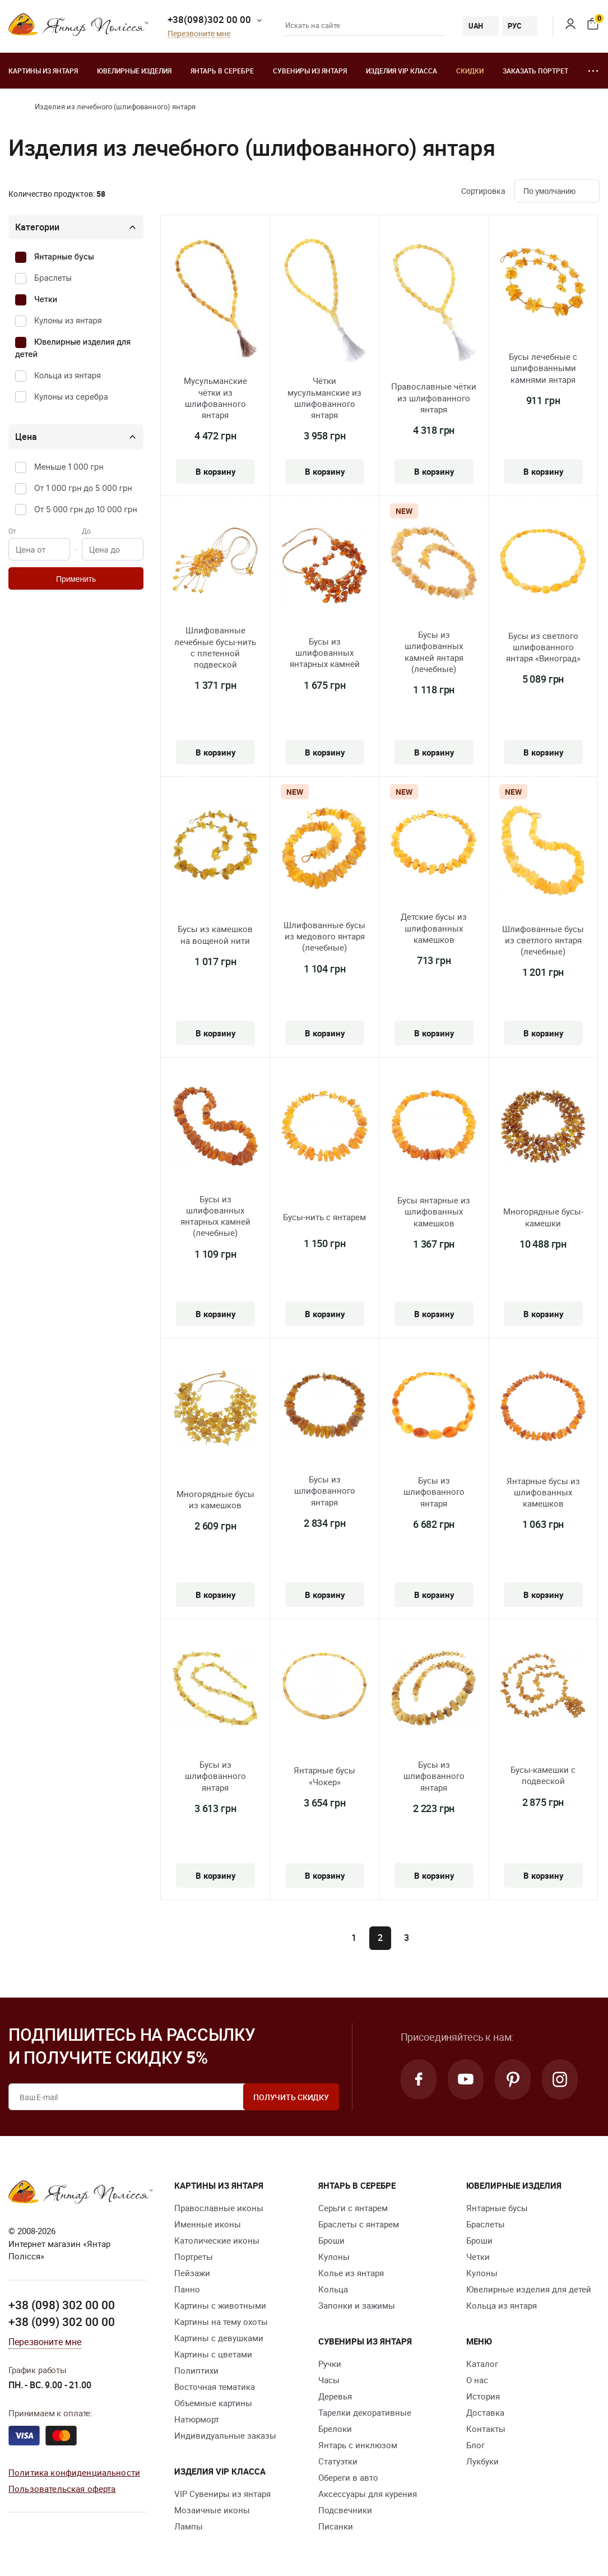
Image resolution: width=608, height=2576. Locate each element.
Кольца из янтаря (67, 375)
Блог (475, 2444)
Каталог (482, 2363)
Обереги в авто (348, 2477)
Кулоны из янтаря (68, 320)
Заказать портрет (535, 70)
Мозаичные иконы (212, 2509)
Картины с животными (220, 2305)
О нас (477, 2379)
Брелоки (335, 2428)
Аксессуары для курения (367, 2493)
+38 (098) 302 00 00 (61, 2305)
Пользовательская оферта (61, 2488)
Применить (76, 578)
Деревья (335, 2396)
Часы (329, 2379)
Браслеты (53, 277)
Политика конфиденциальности (74, 2472)
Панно (187, 2289)
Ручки (329, 2363)
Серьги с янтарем (353, 2207)
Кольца (333, 2289)
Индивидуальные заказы (225, 2435)
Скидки (470, 70)
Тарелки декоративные (364, 2412)
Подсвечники (345, 2509)
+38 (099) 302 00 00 (61, 2321)
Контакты (485, 2428)
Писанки (335, 2526)
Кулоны (334, 2256)
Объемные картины (213, 2402)
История (483, 2396)
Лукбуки (482, 2461)
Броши (331, 2240)
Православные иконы (218, 2207)
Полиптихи (196, 2370)
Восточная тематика (214, 2386)
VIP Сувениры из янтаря (222, 2493)
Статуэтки (338, 2461)
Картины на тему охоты (221, 2321)
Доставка (485, 2412)
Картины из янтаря (43, 70)
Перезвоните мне (199, 34)
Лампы (188, 2526)
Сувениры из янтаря (310, 70)
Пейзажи (192, 2272)
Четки (45, 299)
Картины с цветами (213, 2354)
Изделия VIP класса (401, 70)
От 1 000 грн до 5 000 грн (83, 488)
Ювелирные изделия (134, 70)
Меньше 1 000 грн (69, 466)
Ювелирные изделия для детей (528, 2289)
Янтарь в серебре (222, 70)
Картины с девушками (218, 2337)
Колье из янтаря (351, 2272)
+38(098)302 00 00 (209, 19)
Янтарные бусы (64, 256)
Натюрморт (196, 2419)
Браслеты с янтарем (358, 2224)
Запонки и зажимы (356, 2305)
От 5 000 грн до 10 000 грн (85, 509)
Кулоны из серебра (71, 396)
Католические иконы (216, 2240)
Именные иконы (207, 2224)
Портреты (193, 2256)
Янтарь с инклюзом (357, 2444)
